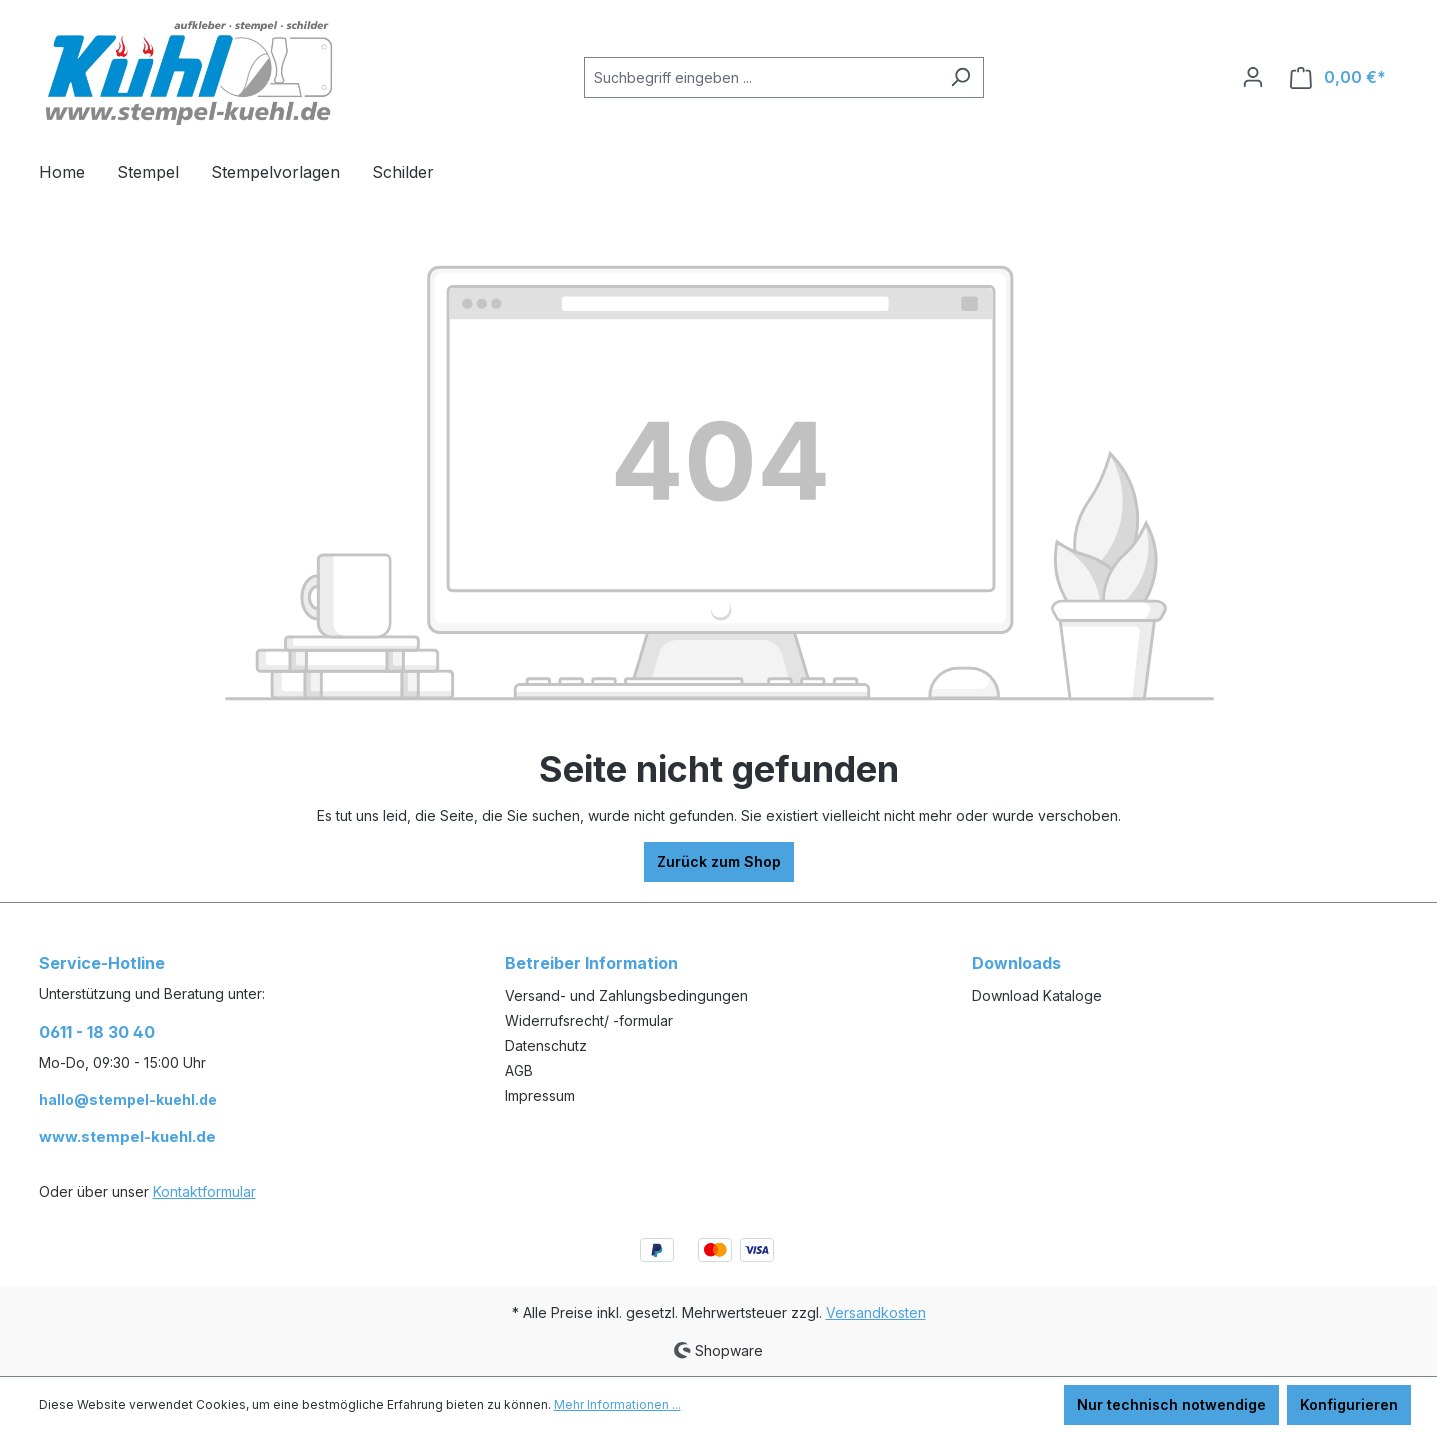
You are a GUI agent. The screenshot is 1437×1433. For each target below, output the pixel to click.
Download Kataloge (1037, 995)
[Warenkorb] (1338, 77)
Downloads (1016, 963)
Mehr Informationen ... (617, 1404)
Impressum (540, 1095)
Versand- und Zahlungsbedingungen (626, 995)
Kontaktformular (204, 1191)
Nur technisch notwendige (1171, 1404)
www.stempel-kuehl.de (127, 1136)
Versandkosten (876, 1312)
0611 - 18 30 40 (97, 1032)
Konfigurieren (1349, 1404)
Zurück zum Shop (719, 861)
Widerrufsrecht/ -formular (589, 1020)
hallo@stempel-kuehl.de (128, 1099)
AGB (519, 1070)
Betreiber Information (591, 963)
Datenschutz (546, 1045)
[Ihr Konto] (1253, 77)
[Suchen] (960, 77)
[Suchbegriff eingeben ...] (761, 77)
